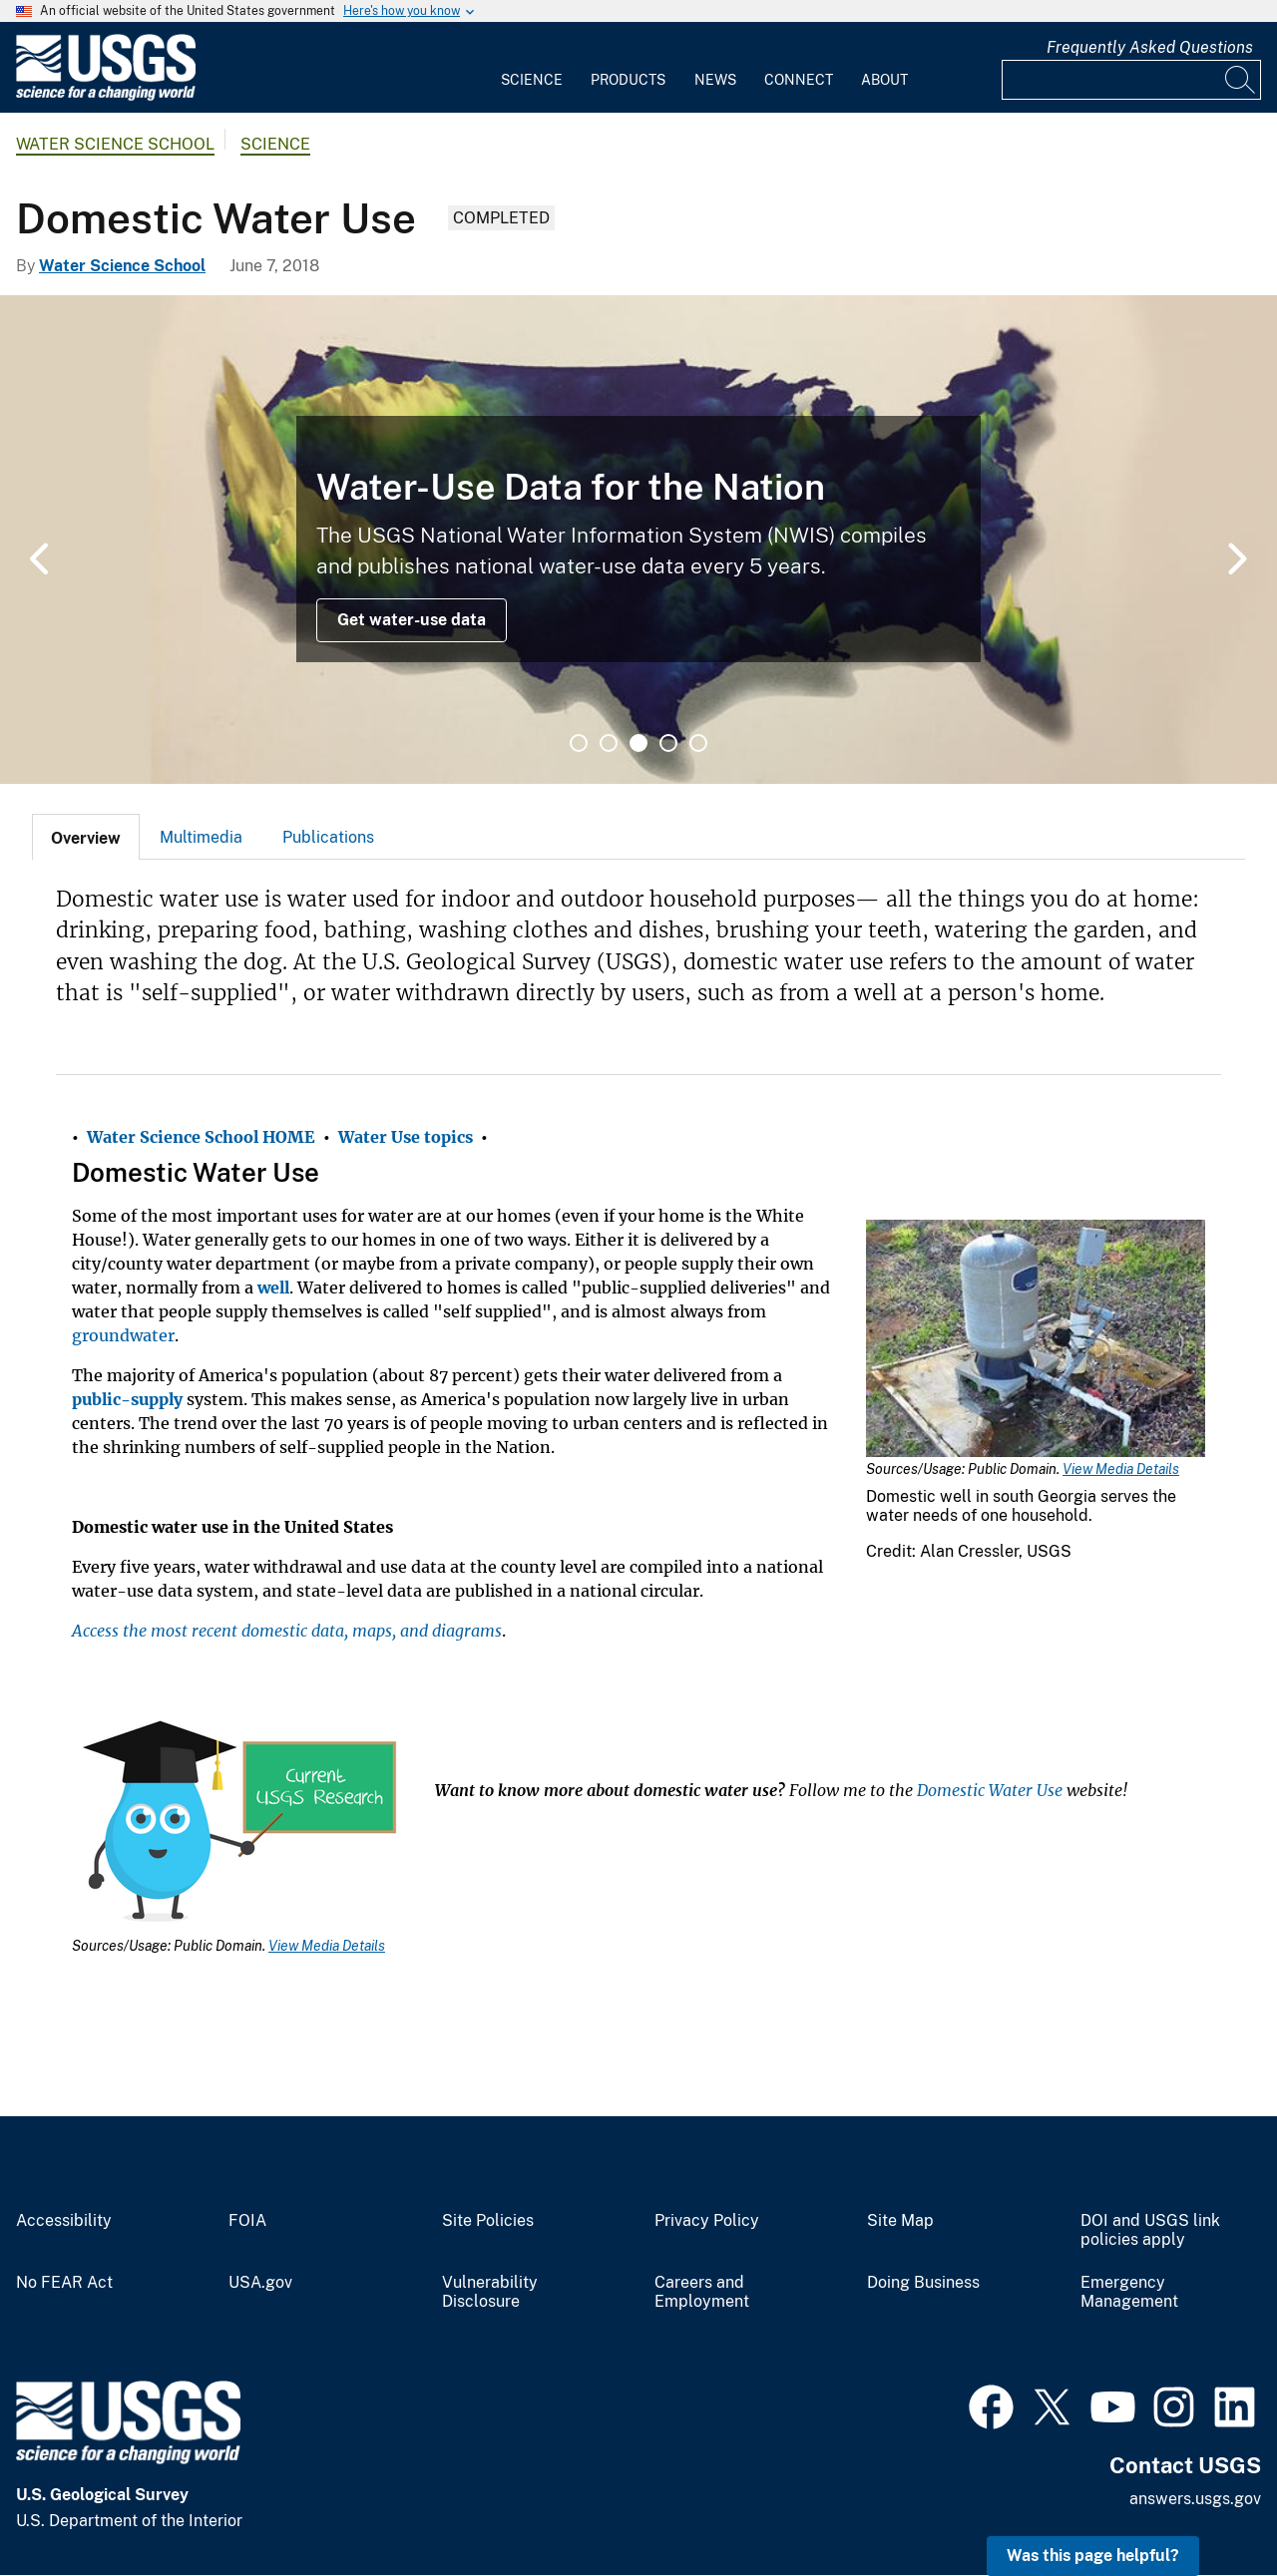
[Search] (1241, 80)
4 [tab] (668, 743)
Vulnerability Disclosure (490, 2292)
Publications (328, 837)
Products (628, 80)
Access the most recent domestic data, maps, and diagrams (287, 1631)
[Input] (1131, 80)
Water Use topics (405, 1137)
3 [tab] (638, 743)
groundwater (123, 1335)
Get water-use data (411, 619)
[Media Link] (1035, 1340)
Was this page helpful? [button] (1093, 2555)
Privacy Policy (706, 2221)
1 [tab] (579, 743)
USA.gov (260, 2283)
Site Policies (488, 2221)
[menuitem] (532, 68)
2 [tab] (609, 743)
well (273, 1287)
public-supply (127, 1399)
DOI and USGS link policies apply (1150, 2230)
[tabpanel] (638, 539)
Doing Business (923, 2283)
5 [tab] (698, 743)
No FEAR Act (64, 2283)
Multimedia (201, 837)
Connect (798, 80)
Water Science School (115, 144)
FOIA (247, 2221)
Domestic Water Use (990, 1790)
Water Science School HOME (201, 1137)
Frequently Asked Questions (1150, 47)
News (715, 80)
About (884, 80)
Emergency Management (1129, 2292)
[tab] (86, 837)
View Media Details (1121, 1469)
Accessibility (64, 2221)
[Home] (106, 96)
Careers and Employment (701, 2292)
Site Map (900, 2221)
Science (532, 80)
